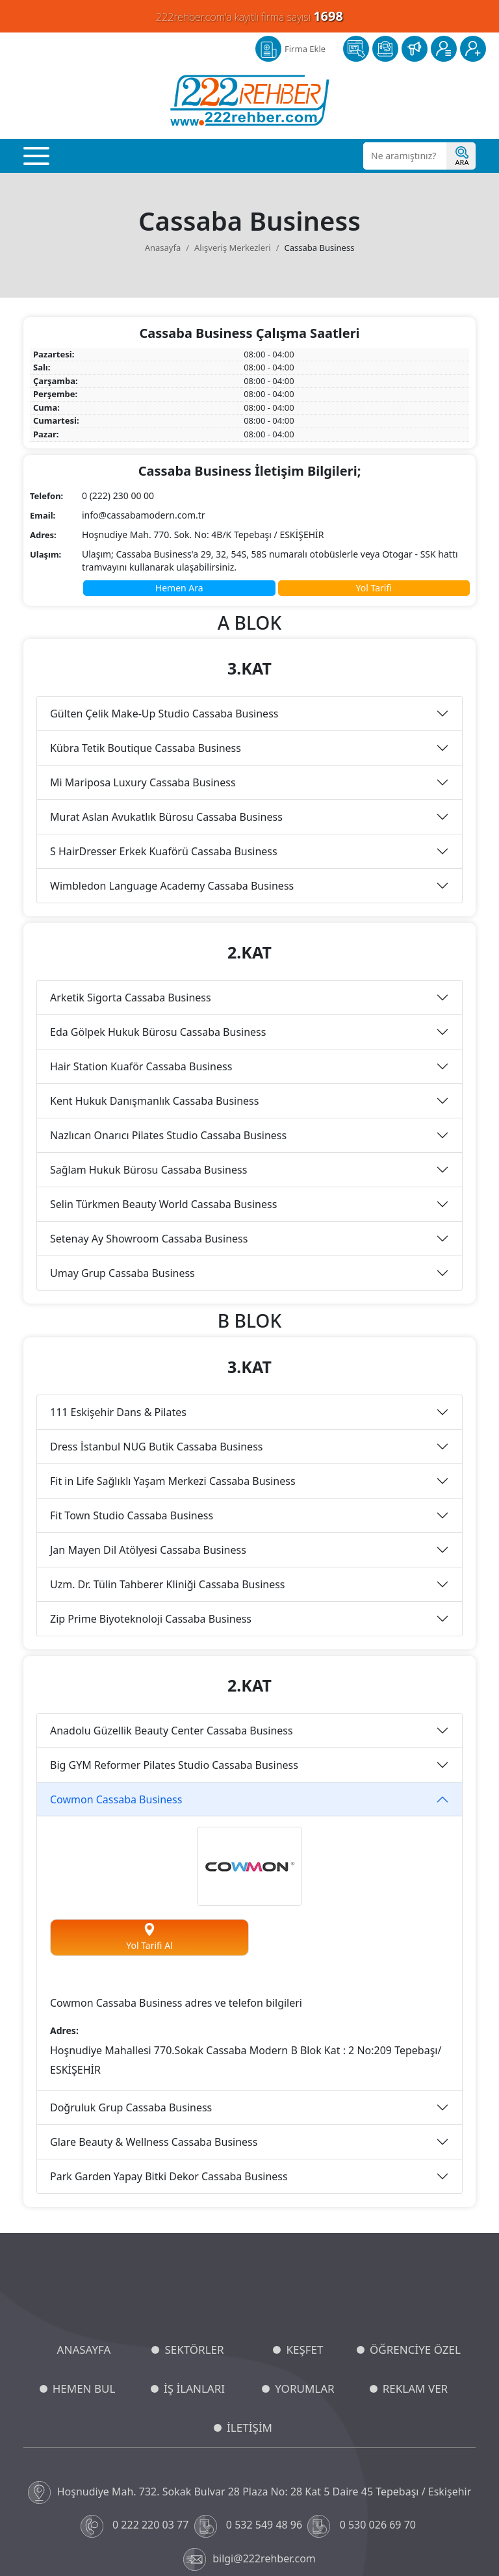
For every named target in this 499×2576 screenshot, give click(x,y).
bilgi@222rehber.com (249, 2419)
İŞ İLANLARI (194, 2248)
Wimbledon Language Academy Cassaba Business (172, 745)
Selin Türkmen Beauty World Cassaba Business (163, 1064)
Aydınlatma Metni (252, 2536)
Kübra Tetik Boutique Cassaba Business (145, 607)
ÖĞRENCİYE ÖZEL (415, 2209)
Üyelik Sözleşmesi (326, 2536)
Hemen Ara (179, 447)
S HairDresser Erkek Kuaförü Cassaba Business (163, 711)
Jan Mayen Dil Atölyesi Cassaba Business (148, 1409)
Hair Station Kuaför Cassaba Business (141, 926)
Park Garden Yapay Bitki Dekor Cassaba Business (169, 2036)
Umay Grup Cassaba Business (122, 1133)
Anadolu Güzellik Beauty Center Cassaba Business (171, 1590)
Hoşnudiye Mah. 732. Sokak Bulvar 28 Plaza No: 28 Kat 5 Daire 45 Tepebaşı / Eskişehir (250, 2352)
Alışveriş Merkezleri (232, 107)
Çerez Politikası (183, 2536)
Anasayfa (163, 107)
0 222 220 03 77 (136, 2386)
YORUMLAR (304, 2248)
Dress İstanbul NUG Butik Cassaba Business (156, 1306)
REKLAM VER (415, 2248)
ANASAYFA (84, 2209)
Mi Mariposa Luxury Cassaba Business (143, 642)
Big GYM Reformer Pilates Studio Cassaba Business (174, 1624)
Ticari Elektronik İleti (405, 2536)
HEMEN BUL (84, 2248)
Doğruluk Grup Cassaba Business (131, 1967)
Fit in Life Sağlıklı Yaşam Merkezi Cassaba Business (173, 1340)
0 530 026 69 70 (362, 2386)
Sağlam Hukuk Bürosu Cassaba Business (148, 1029)
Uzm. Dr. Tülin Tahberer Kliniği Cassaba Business (167, 1444)
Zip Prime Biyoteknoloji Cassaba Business (150, 1478)
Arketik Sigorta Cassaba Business (130, 857)
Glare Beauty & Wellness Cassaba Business (153, 2001)
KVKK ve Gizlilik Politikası (102, 2536)
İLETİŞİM (249, 2287)
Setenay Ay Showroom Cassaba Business (149, 1098)
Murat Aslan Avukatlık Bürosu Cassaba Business (166, 676)
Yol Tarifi (374, 447)
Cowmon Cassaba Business (116, 1659)
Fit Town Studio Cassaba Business (131, 1375)
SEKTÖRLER (194, 2209)
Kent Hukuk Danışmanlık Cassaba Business (154, 960)
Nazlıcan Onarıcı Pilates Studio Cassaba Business (168, 995)
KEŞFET (304, 2209)
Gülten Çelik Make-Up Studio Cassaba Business (164, 573)
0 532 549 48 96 (249, 2386)
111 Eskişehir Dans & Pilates (118, 1272)
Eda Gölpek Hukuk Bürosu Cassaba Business (158, 891)
